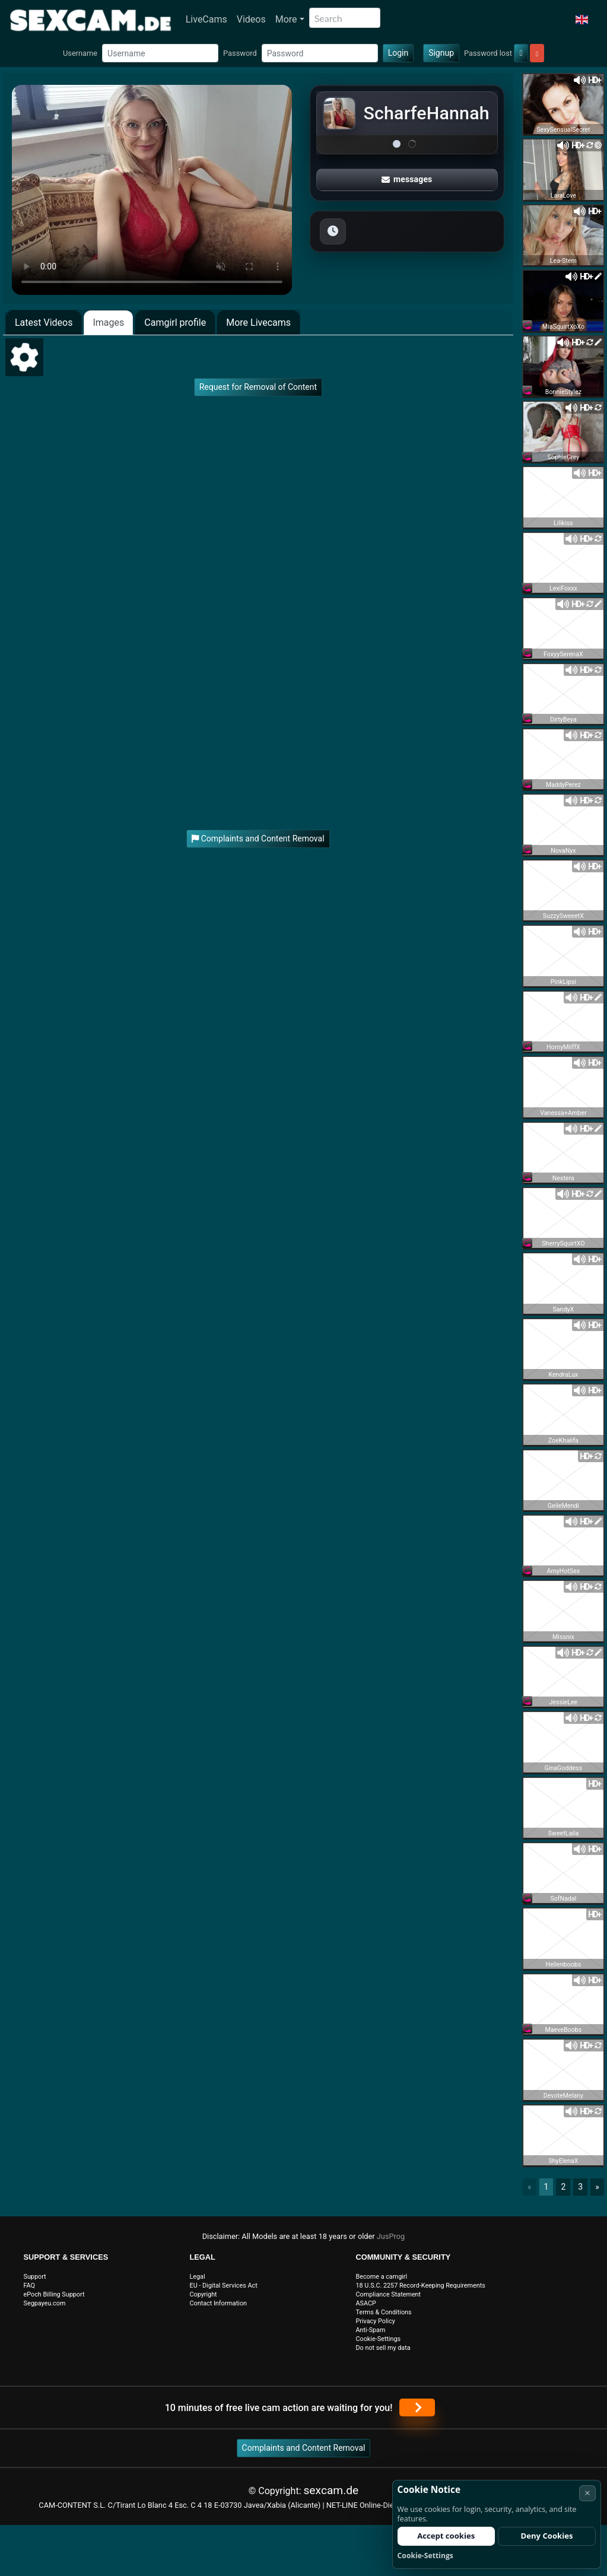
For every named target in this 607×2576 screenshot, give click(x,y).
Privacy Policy (375, 2321)
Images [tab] (108, 322)
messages (407, 179)
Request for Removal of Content (258, 387)
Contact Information (218, 2303)
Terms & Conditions (384, 2312)
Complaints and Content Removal (304, 2448)
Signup (441, 53)
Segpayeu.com (45, 2303)
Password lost (488, 53)
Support (35, 2276)
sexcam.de (330, 2490)
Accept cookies (446, 2535)
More (286, 19)
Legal (197, 2276)
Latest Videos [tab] (43, 322)
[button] (582, 19)
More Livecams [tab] (258, 322)
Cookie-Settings (378, 2339)
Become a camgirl (382, 2276)
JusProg (391, 2236)
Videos (251, 19)
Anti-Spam (371, 2330)
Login (398, 53)
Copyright (203, 2294)
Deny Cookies (547, 2535)
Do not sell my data (383, 2348)
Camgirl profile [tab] (175, 322)
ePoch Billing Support (54, 2294)
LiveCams (206, 19)
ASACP (366, 2303)
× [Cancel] (587, 2492)
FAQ (30, 2285)
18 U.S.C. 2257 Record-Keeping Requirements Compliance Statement (420, 2290)
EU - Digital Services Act (224, 2285)
